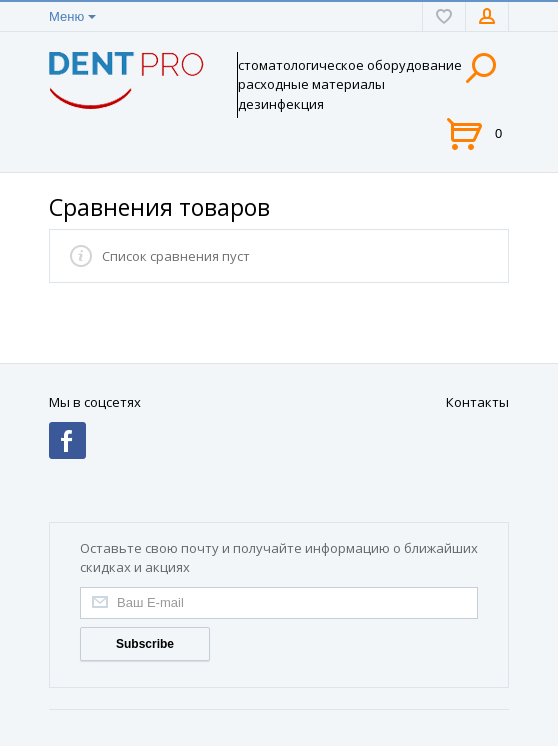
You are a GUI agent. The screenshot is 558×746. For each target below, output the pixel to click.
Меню (66, 16)
